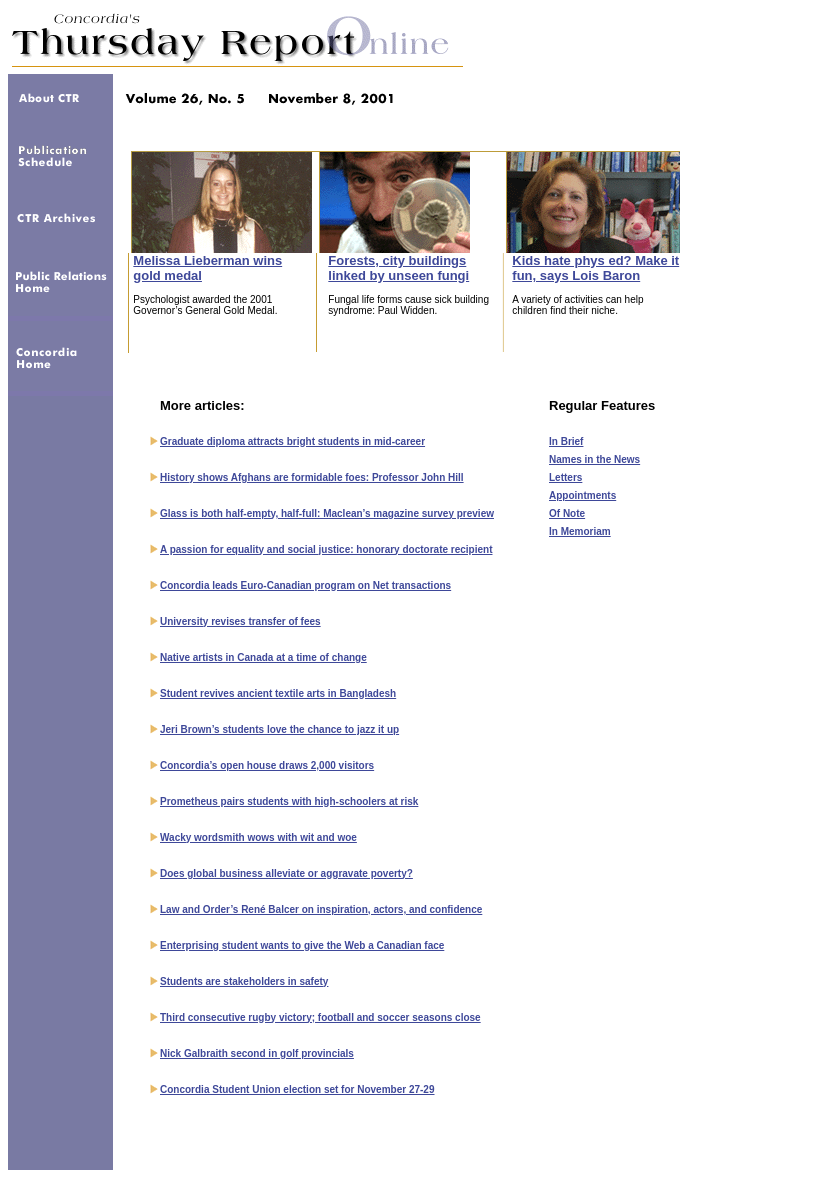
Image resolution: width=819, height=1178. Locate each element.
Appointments (582, 495)
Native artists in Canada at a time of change (263, 657)
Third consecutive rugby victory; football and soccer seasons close (320, 1017)
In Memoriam (580, 531)
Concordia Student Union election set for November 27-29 (297, 1089)
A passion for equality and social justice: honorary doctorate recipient (326, 549)
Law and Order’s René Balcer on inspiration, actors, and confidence (321, 909)
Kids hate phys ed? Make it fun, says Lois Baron (595, 268)
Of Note (567, 513)
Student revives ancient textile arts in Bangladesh (278, 693)
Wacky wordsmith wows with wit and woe (258, 837)
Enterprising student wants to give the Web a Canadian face (302, 945)
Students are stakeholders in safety (244, 981)
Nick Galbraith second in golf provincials (257, 1053)
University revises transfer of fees (240, 621)
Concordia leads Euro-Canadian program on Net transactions (305, 585)
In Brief (566, 441)
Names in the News (594, 459)
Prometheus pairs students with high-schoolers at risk (289, 801)
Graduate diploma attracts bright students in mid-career (292, 441)
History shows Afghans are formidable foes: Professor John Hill (312, 477)
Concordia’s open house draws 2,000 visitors (267, 765)
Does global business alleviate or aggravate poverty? (286, 873)
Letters (565, 477)
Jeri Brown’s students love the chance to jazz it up (279, 729)
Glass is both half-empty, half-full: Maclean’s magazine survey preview (327, 513)
